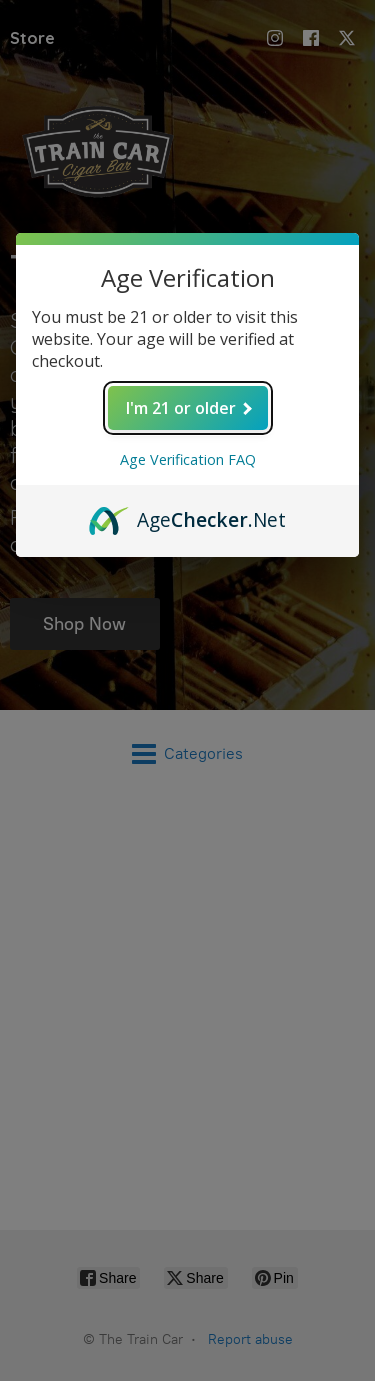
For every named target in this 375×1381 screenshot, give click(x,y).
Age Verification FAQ (188, 459)
